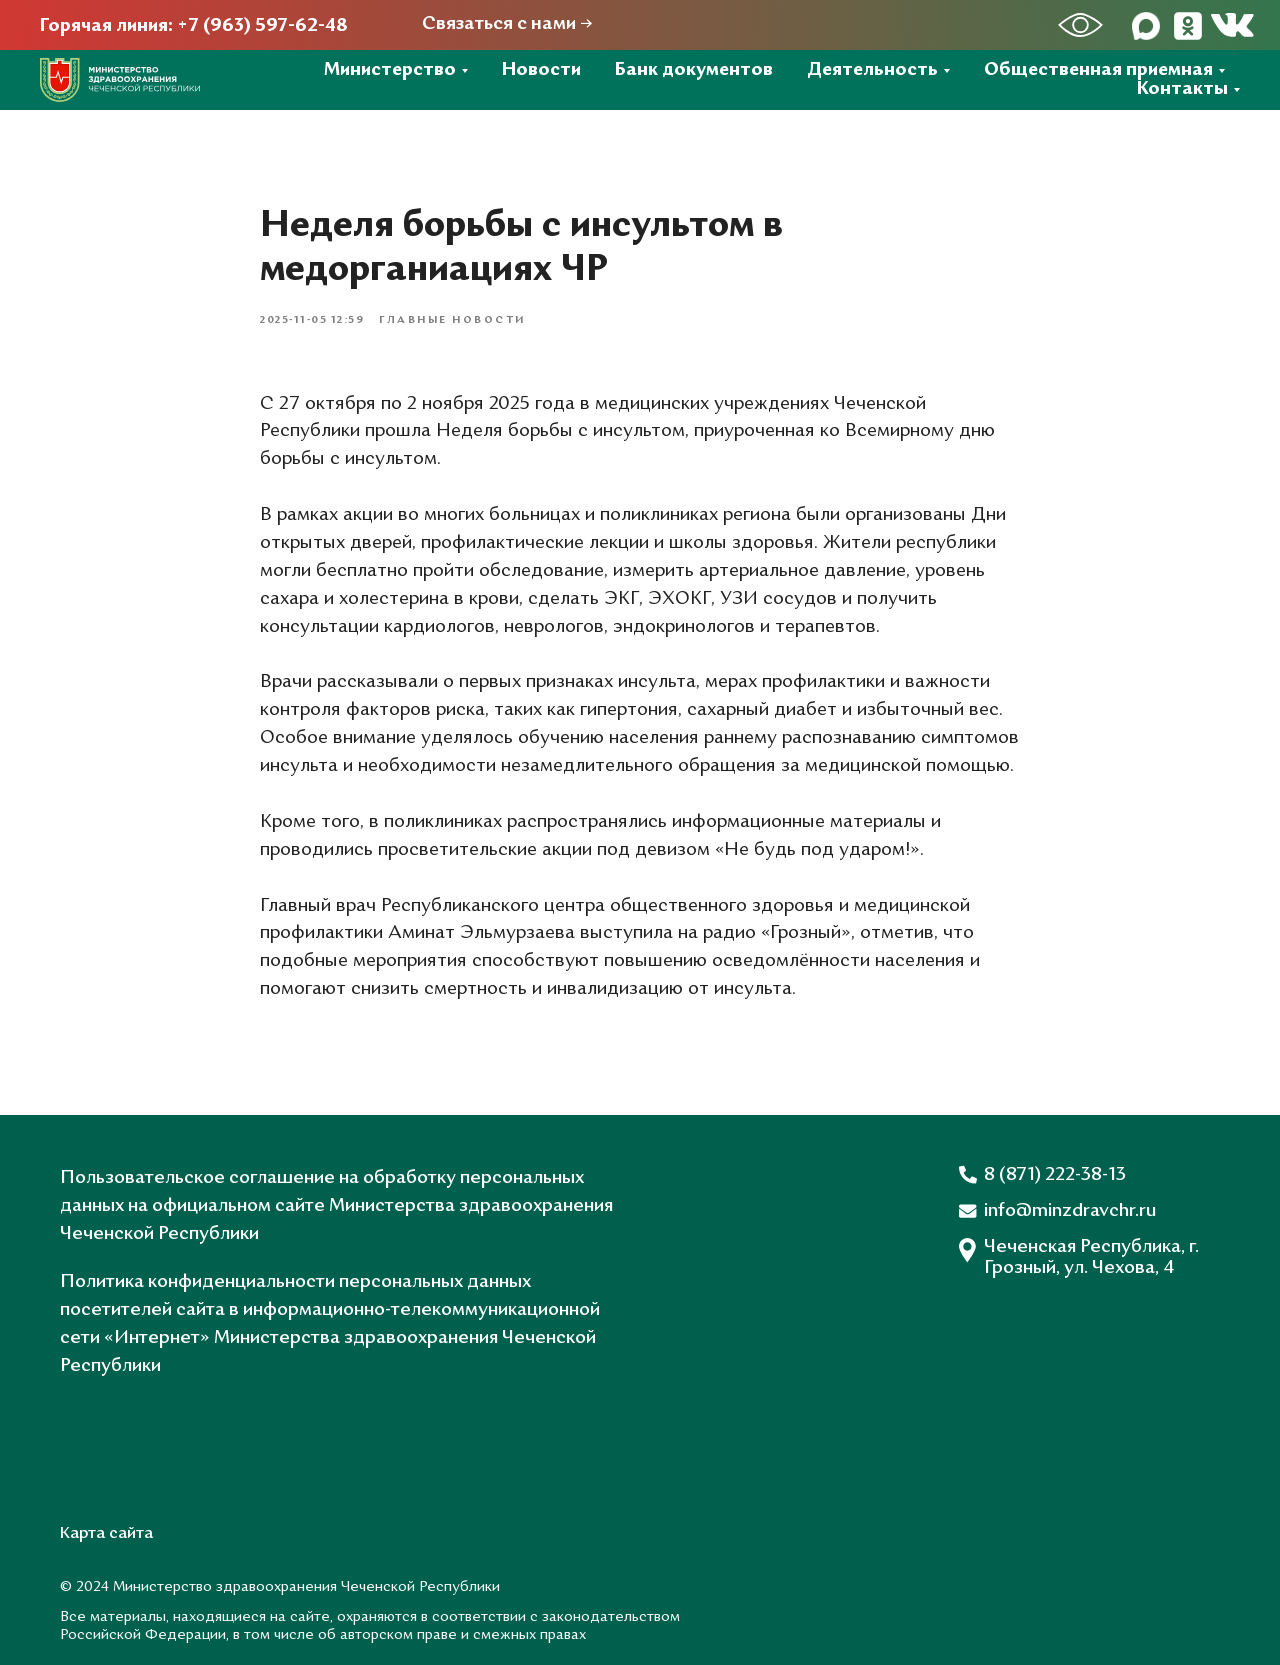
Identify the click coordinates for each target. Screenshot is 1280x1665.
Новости (541, 70)
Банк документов (694, 70)
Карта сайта (106, 1534)
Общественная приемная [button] (1098, 70)
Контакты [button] (1182, 89)
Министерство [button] (390, 70)
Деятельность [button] (872, 70)
